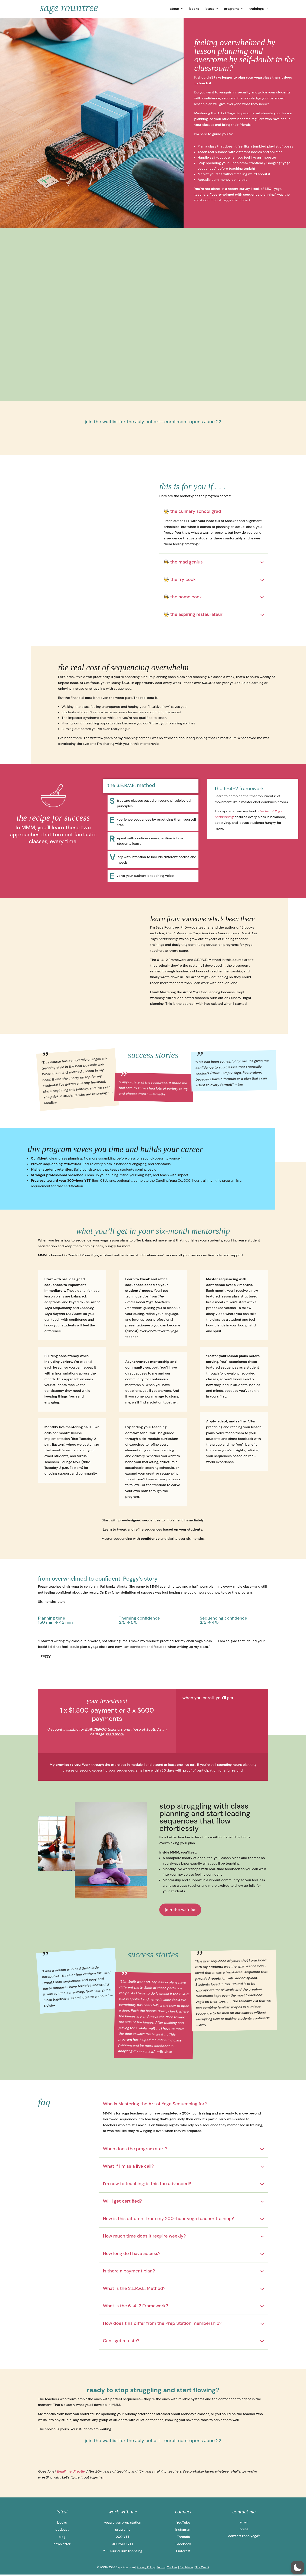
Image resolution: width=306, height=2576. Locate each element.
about (175, 9)
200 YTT (122, 2536)
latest (209, 9)
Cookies (172, 2567)
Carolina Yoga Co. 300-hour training (184, 1180)
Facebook (183, 2544)
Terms (161, 2567)
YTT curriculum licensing (122, 2551)
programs (232, 9)
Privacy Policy (146, 2567)
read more (115, 1734)
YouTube (183, 2522)
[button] (297, 2567)
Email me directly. (71, 2471)
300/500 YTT (123, 2544)
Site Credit (202, 2567)
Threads (183, 2536)
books (194, 9)
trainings (256, 9)
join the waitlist (180, 1909)
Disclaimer (186, 2567)
